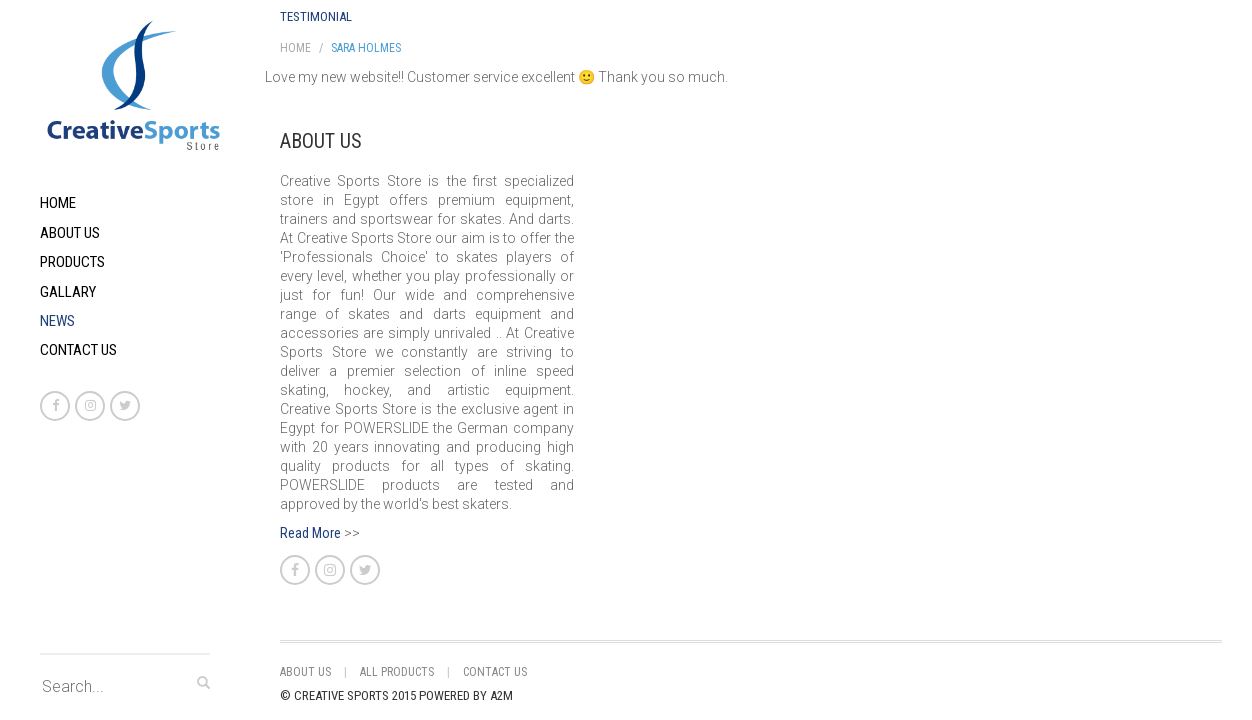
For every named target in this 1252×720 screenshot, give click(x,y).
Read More (310, 533)
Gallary (68, 292)
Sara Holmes (366, 48)
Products (72, 262)
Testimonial (316, 16)
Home (58, 203)
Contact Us (78, 350)
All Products (397, 672)
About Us (70, 233)
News (57, 321)
